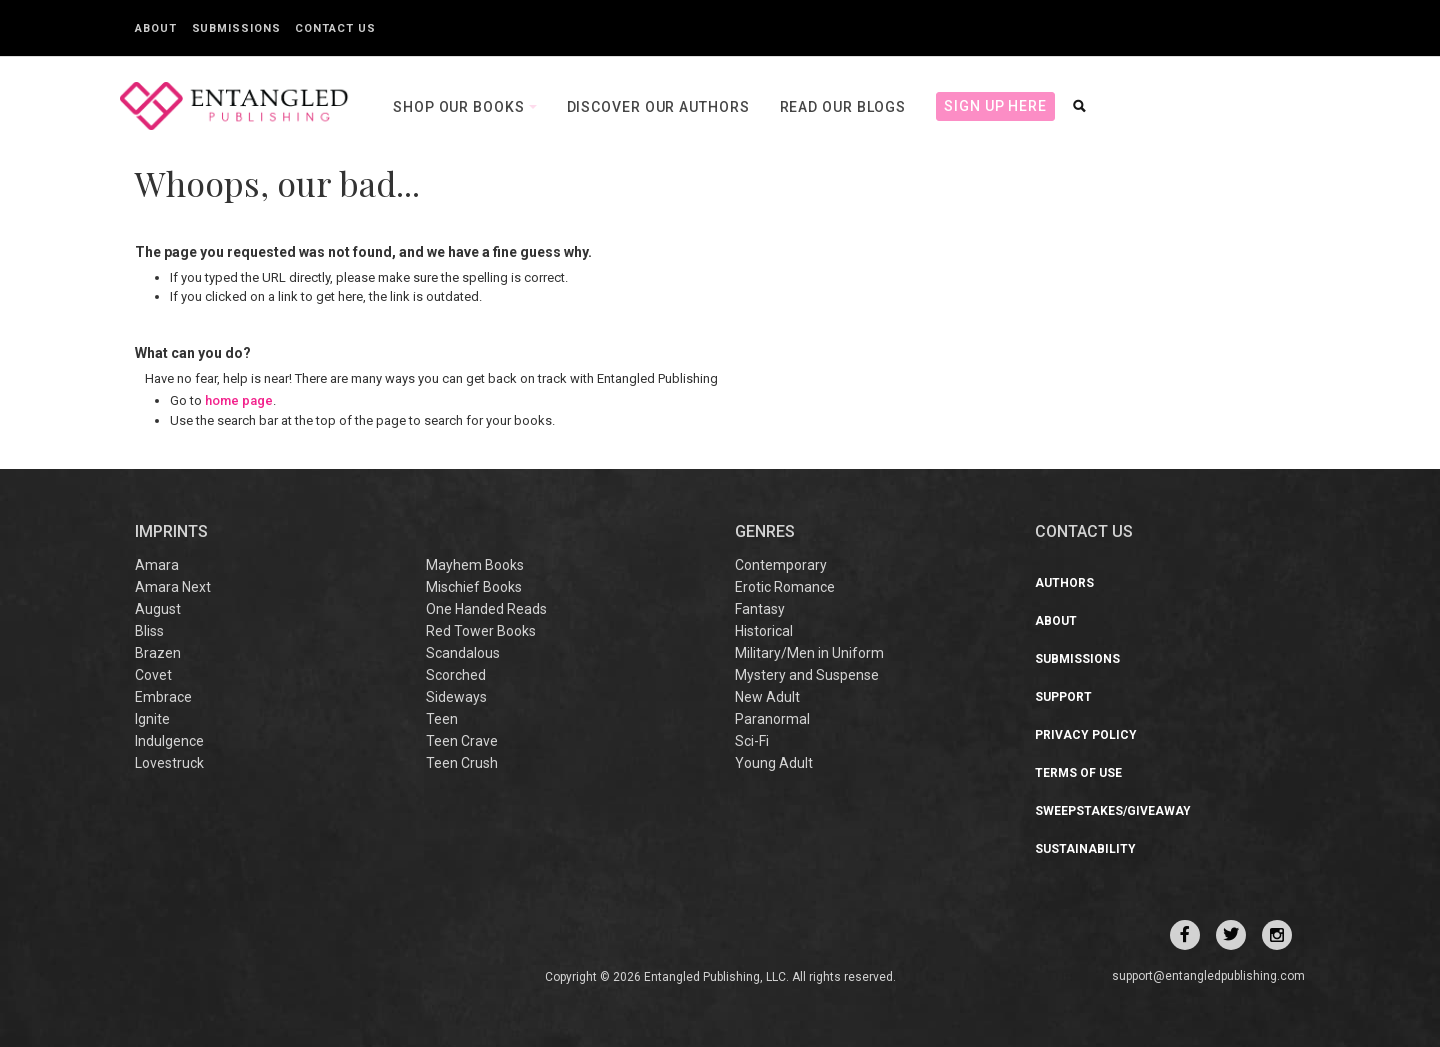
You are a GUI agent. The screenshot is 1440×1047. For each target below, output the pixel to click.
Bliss (149, 631)
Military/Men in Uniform (809, 653)
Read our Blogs (843, 107)
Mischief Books (474, 587)
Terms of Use (1078, 773)
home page (239, 400)
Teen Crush (462, 763)
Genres (765, 531)
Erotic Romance (785, 587)
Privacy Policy (1086, 735)
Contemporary (781, 565)
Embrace (163, 697)
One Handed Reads (486, 609)
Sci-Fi (752, 741)
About (156, 28)
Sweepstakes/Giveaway (1113, 811)
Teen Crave (462, 741)
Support (1063, 697)
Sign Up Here (995, 106)
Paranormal (772, 719)
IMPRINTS (171, 531)
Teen (442, 719)
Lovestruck (169, 763)
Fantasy (760, 609)
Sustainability (1085, 849)
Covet (153, 675)
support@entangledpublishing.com (1208, 976)
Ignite (152, 719)
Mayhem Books (475, 565)
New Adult (767, 697)
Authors (1064, 583)
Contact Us (335, 28)
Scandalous (463, 653)
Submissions (236, 28)
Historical (764, 631)
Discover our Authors (658, 107)
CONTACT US (1084, 531)
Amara (157, 565)
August (158, 609)
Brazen (158, 653)
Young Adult (774, 763)
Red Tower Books (481, 631)
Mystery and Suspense (807, 675)
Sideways (456, 697)
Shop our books (461, 107)
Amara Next (173, 587)
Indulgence (169, 741)
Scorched (456, 675)
